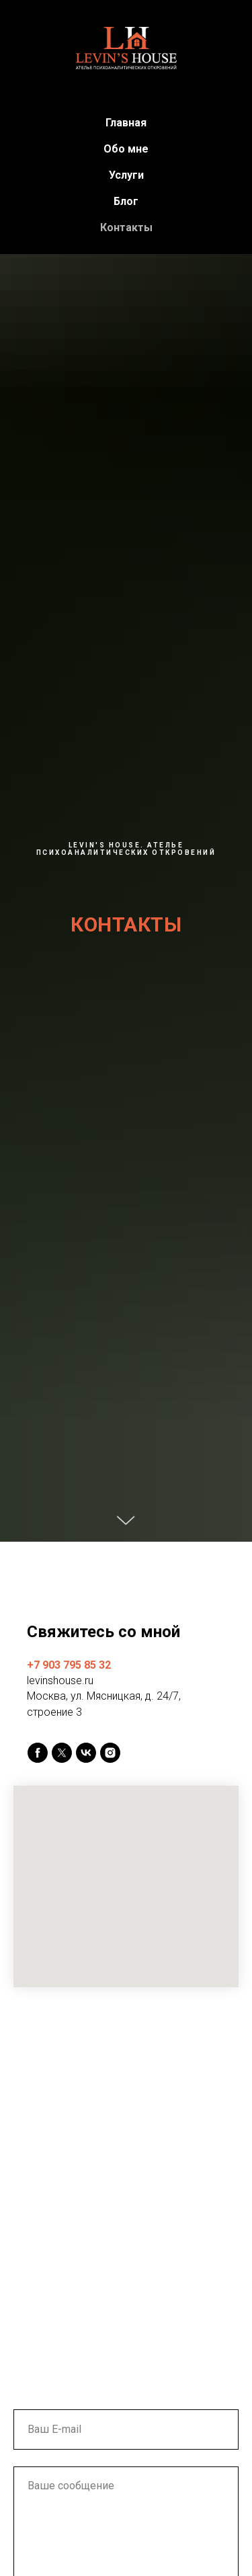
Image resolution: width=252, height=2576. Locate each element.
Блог (126, 201)
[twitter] (62, 1753)
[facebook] (38, 1753)
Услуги (126, 175)
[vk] (86, 1753)
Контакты (126, 227)
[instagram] (110, 1753)
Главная (126, 122)
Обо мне (126, 148)
